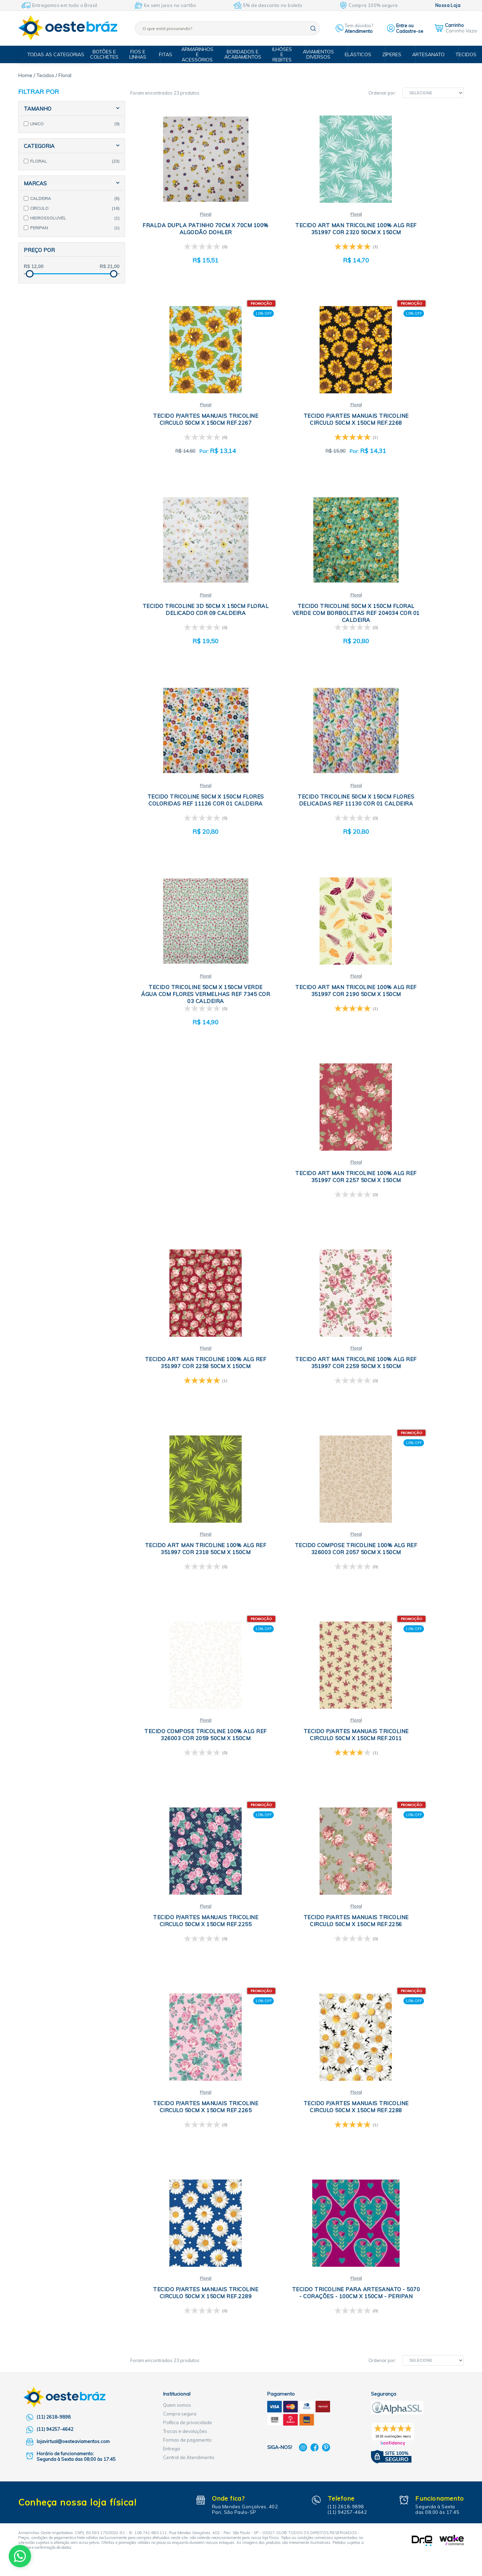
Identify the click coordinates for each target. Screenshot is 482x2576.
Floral (185, 214)
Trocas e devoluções (185, 1874)
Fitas (169, 54)
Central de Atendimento (188, 1900)
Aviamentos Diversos (318, 54)
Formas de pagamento (187, 1883)
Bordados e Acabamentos (245, 54)
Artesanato (424, 54)
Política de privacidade (187, 1866)
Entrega (171, 1892)
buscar (313, 28)
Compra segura (179, 1857)
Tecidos (459, 54)
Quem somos (177, 1848)
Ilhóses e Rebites (283, 54)
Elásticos (356, 54)
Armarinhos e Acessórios (202, 54)
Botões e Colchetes (111, 54)
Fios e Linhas (144, 54)
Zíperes (389, 54)
